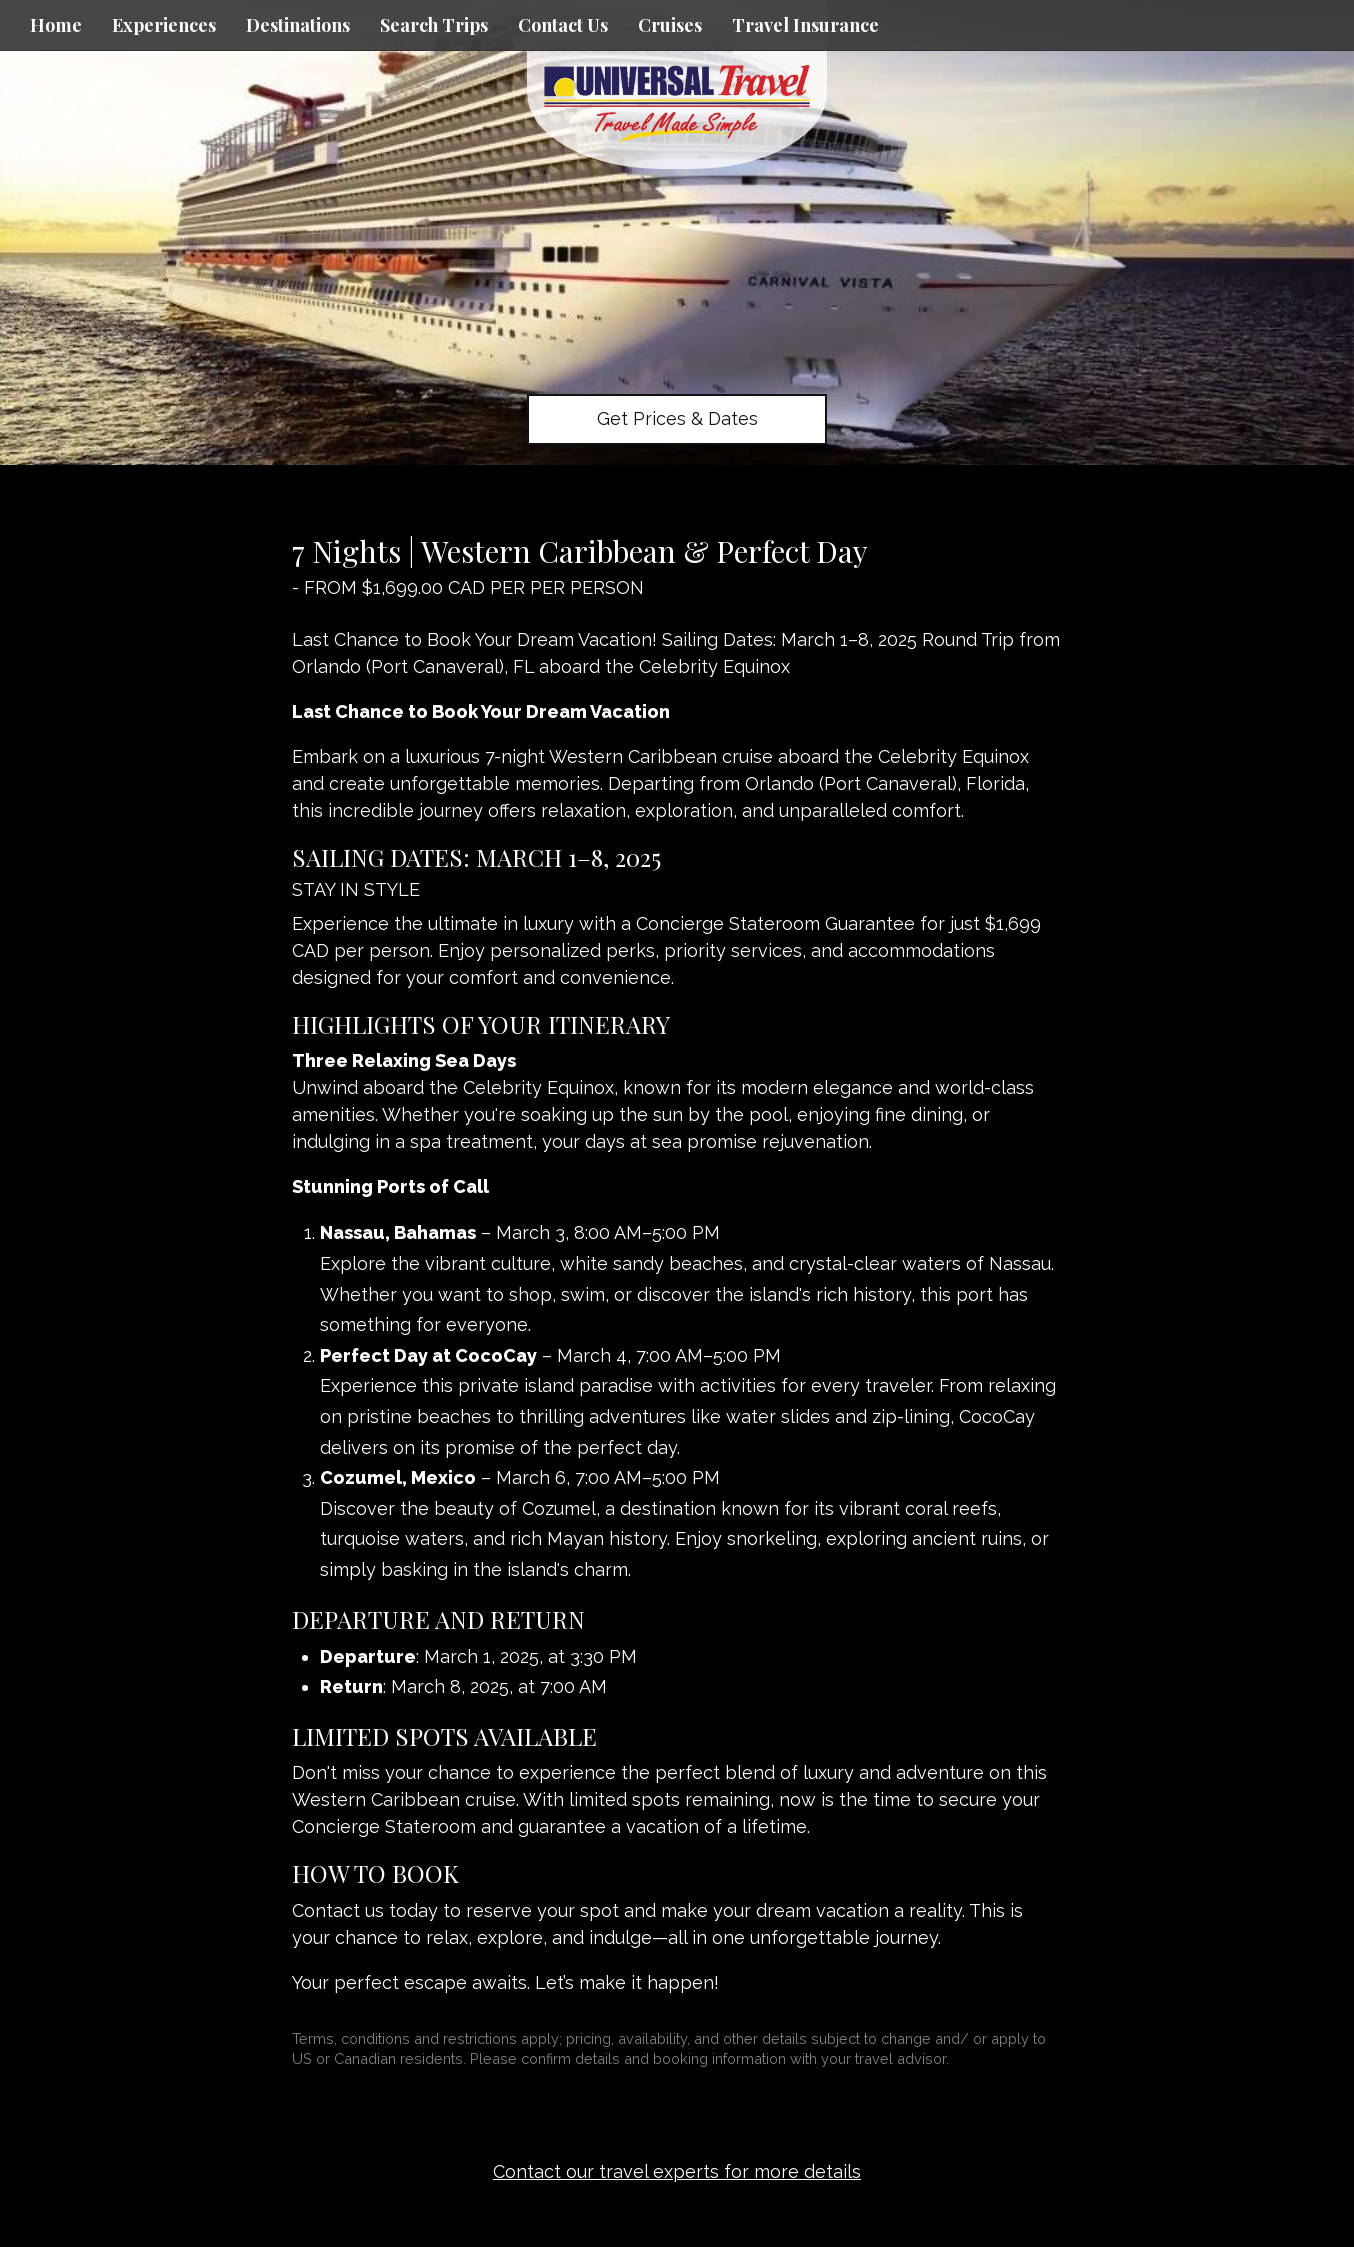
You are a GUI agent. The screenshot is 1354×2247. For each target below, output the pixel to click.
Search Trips (434, 25)
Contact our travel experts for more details (677, 2171)
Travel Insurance (805, 25)
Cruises (670, 25)
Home (56, 25)
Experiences (164, 25)
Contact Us (563, 25)
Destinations (298, 25)
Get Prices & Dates (677, 418)
